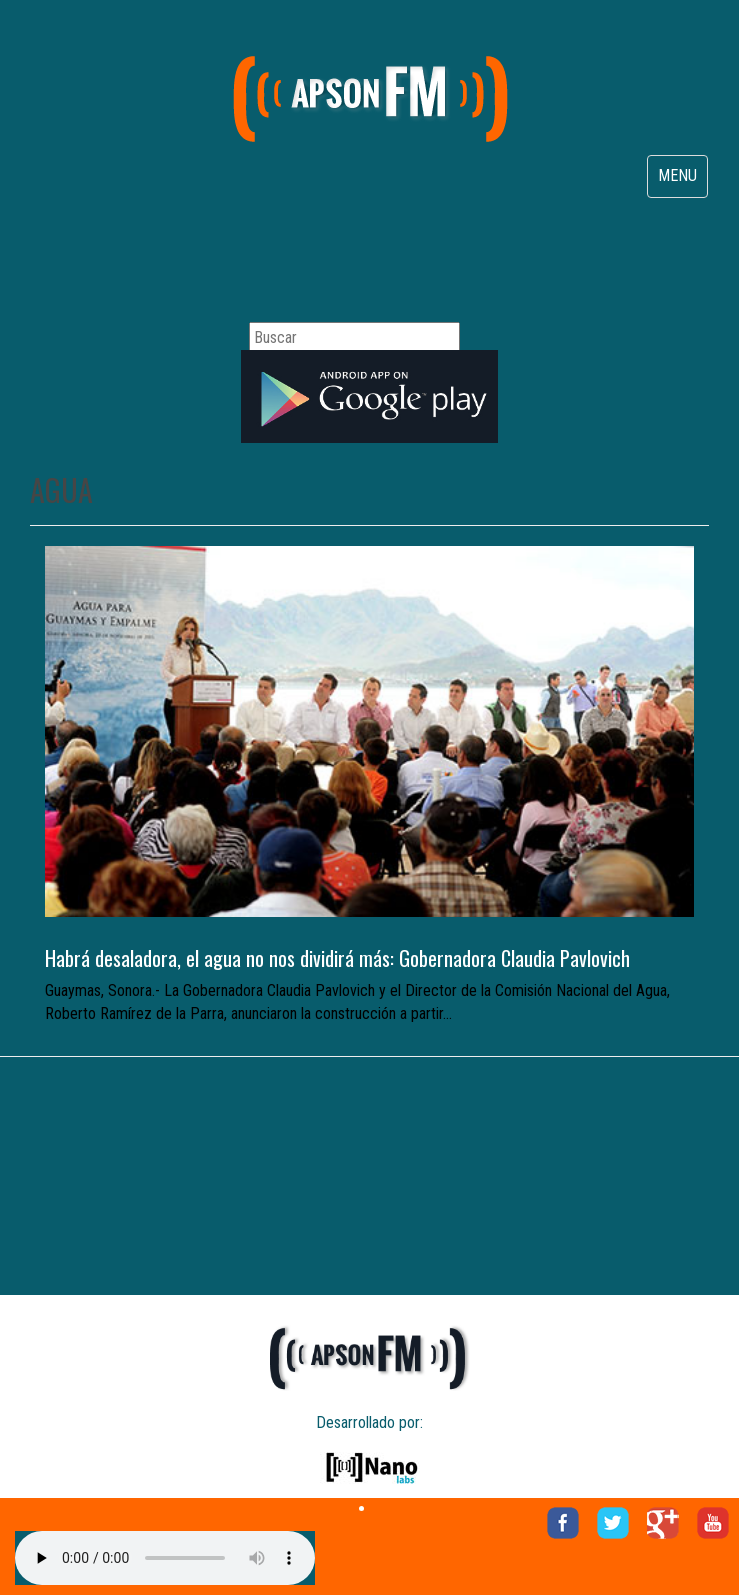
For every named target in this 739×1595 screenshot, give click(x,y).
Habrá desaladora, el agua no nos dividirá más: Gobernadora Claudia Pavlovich (337, 958)
